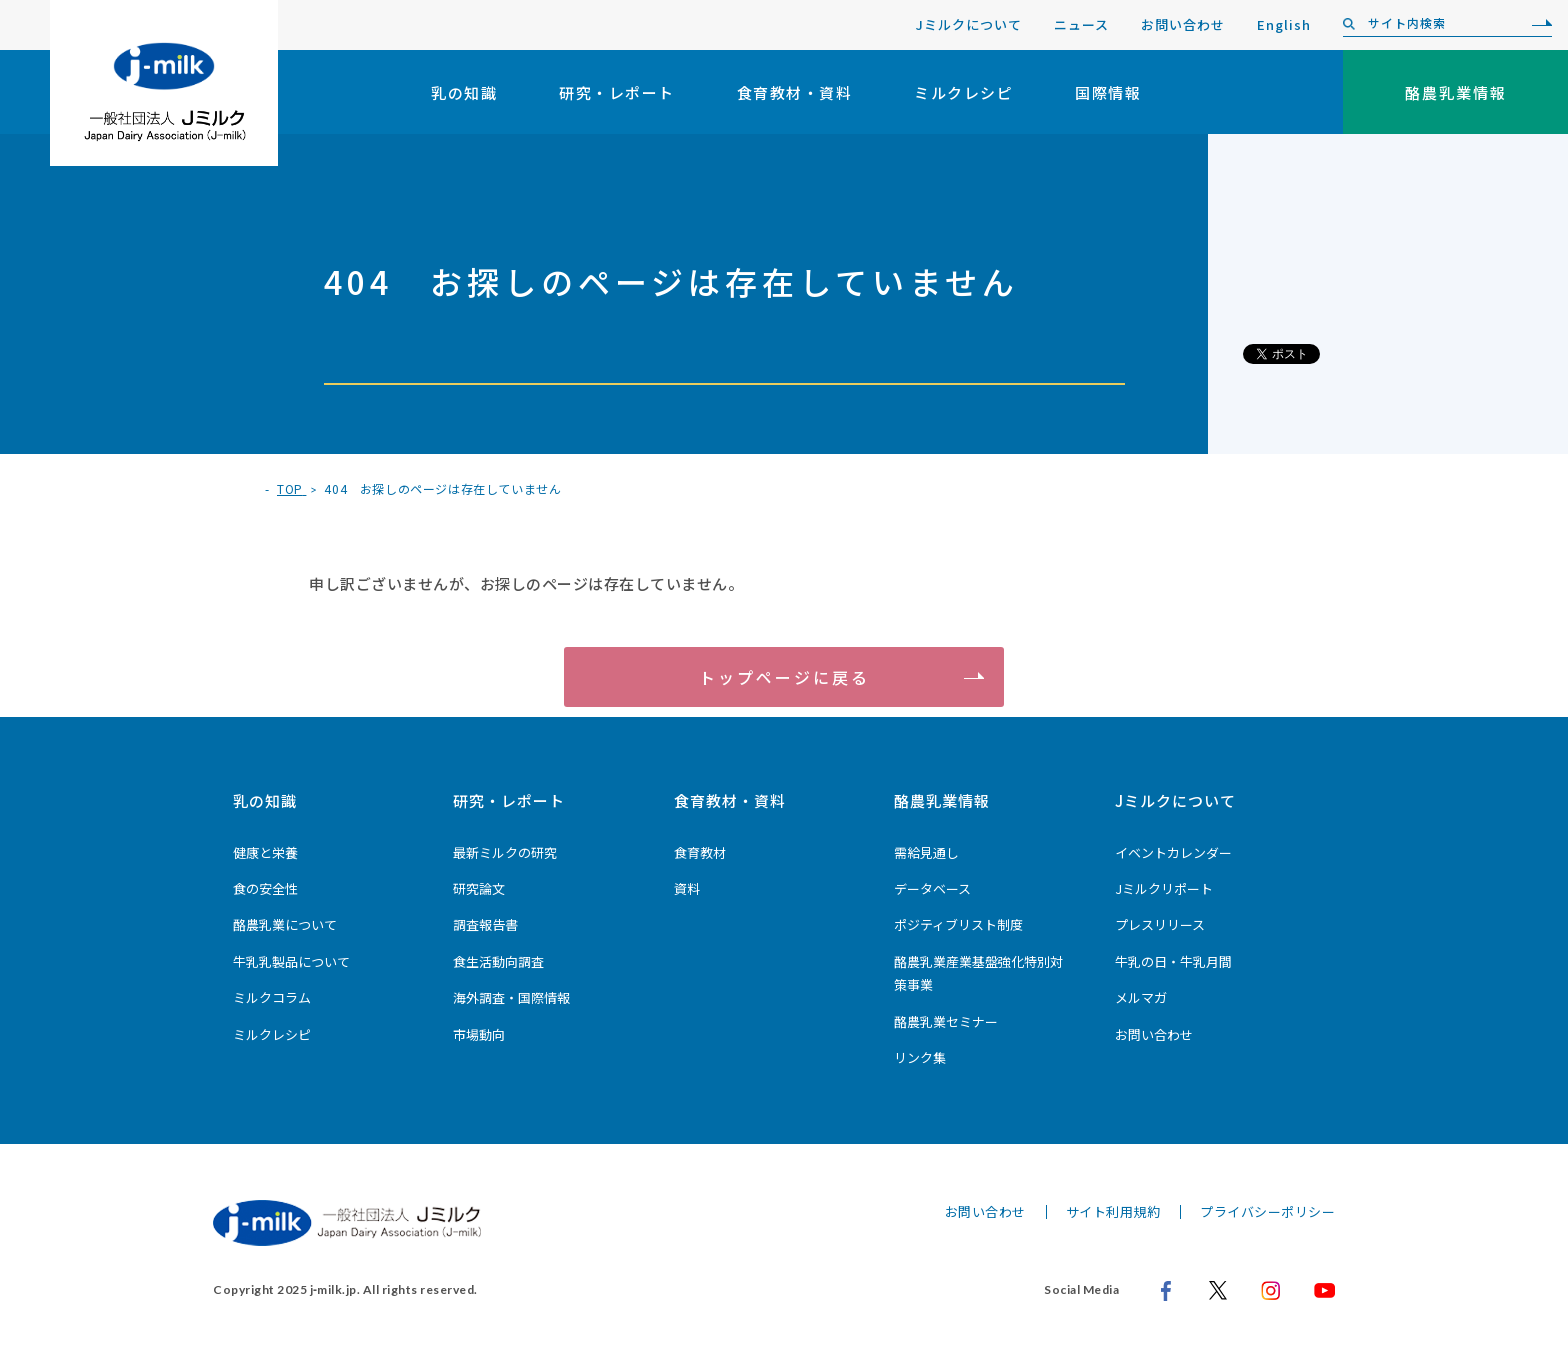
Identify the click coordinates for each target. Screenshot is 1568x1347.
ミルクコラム (272, 997)
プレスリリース (1160, 924)
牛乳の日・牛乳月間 (1173, 961)
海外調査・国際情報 (511, 997)
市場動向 (479, 1034)
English (1284, 24)
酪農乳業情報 (942, 800)
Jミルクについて (969, 24)
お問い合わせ (1183, 24)
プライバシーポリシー (1267, 1211)
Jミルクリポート (1164, 888)
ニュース (1081, 24)
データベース (932, 888)
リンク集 (920, 1057)
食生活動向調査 (498, 961)
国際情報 (1108, 92)
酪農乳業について (285, 924)
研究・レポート (617, 92)
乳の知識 (464, 92)
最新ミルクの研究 (505, 852)
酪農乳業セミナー (946, 1021)
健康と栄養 (265, 852)
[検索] (1537, 24)
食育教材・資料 (795, 92)
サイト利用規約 (1113, 1211)
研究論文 (479, 888)
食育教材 (700, 852)
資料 (687, 888)
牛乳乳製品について (291, 961)
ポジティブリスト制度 (958, 924)
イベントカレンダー (1173, 852)
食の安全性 (265, 888)
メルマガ (1141, 997)
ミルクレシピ (963, 92)
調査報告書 (485, 924)
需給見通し (926, 852)
